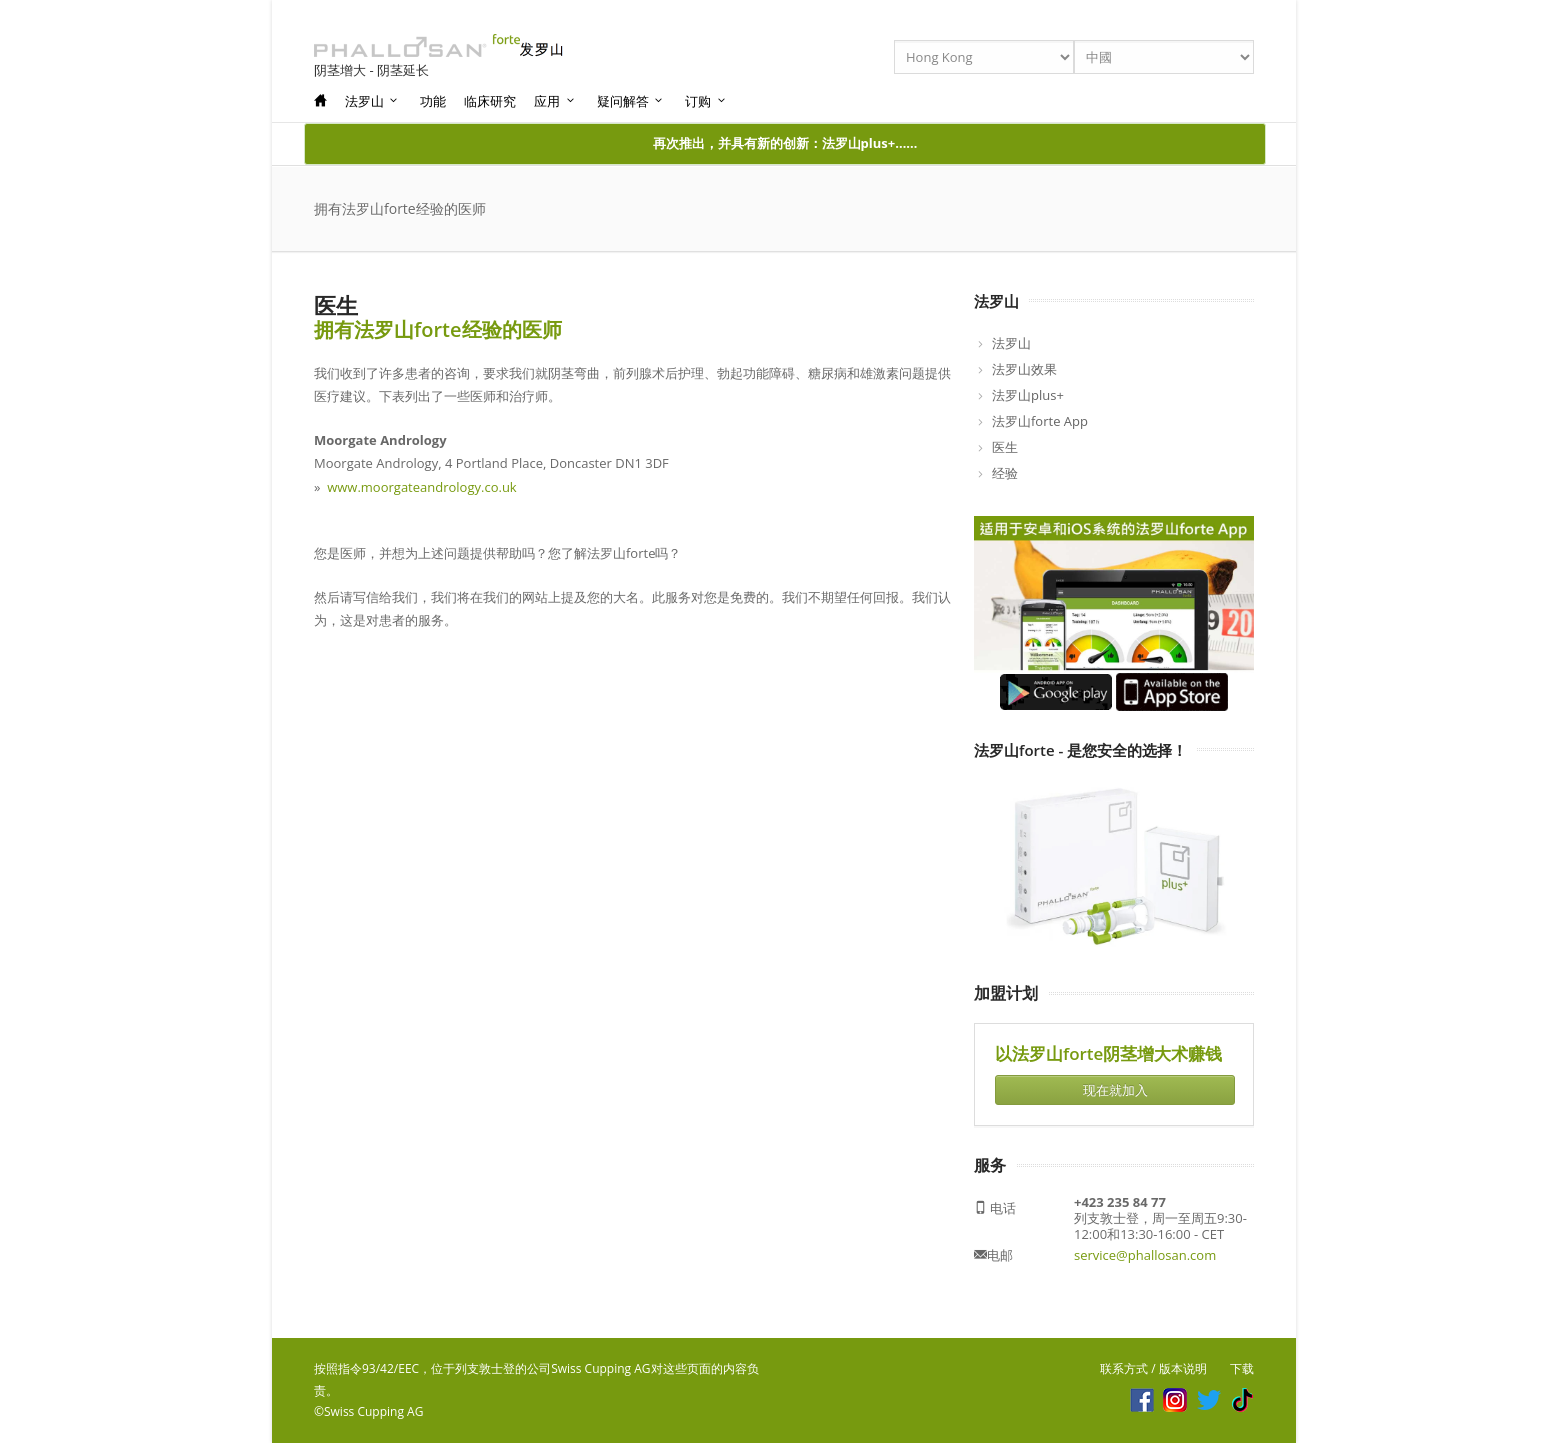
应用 (555, 101)
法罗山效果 (1024, 369)
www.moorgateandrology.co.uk (421, 487)
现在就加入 (1115, 1090)
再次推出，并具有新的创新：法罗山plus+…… (785, 143)
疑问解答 (631, 101)
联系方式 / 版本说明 (1153, 1368)
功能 (433, 101)
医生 (1005, 447)
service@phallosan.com (1145, 1255)
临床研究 (490, 101)
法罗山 (372, 101)
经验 (1005, 473)
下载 (1242, 1368)
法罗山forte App (1040, 421)
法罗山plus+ (1028, 395)
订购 (706, 101)
